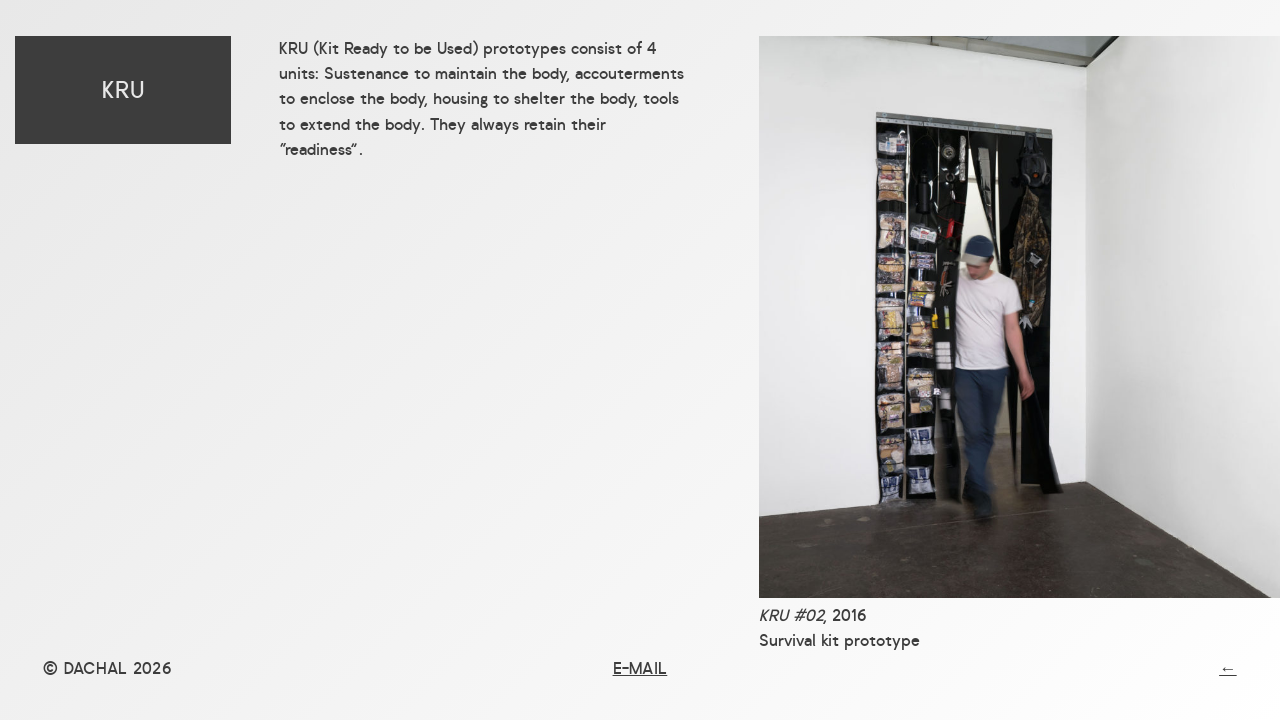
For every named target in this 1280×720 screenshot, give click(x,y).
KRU (123, 90)
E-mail (640, 668)
